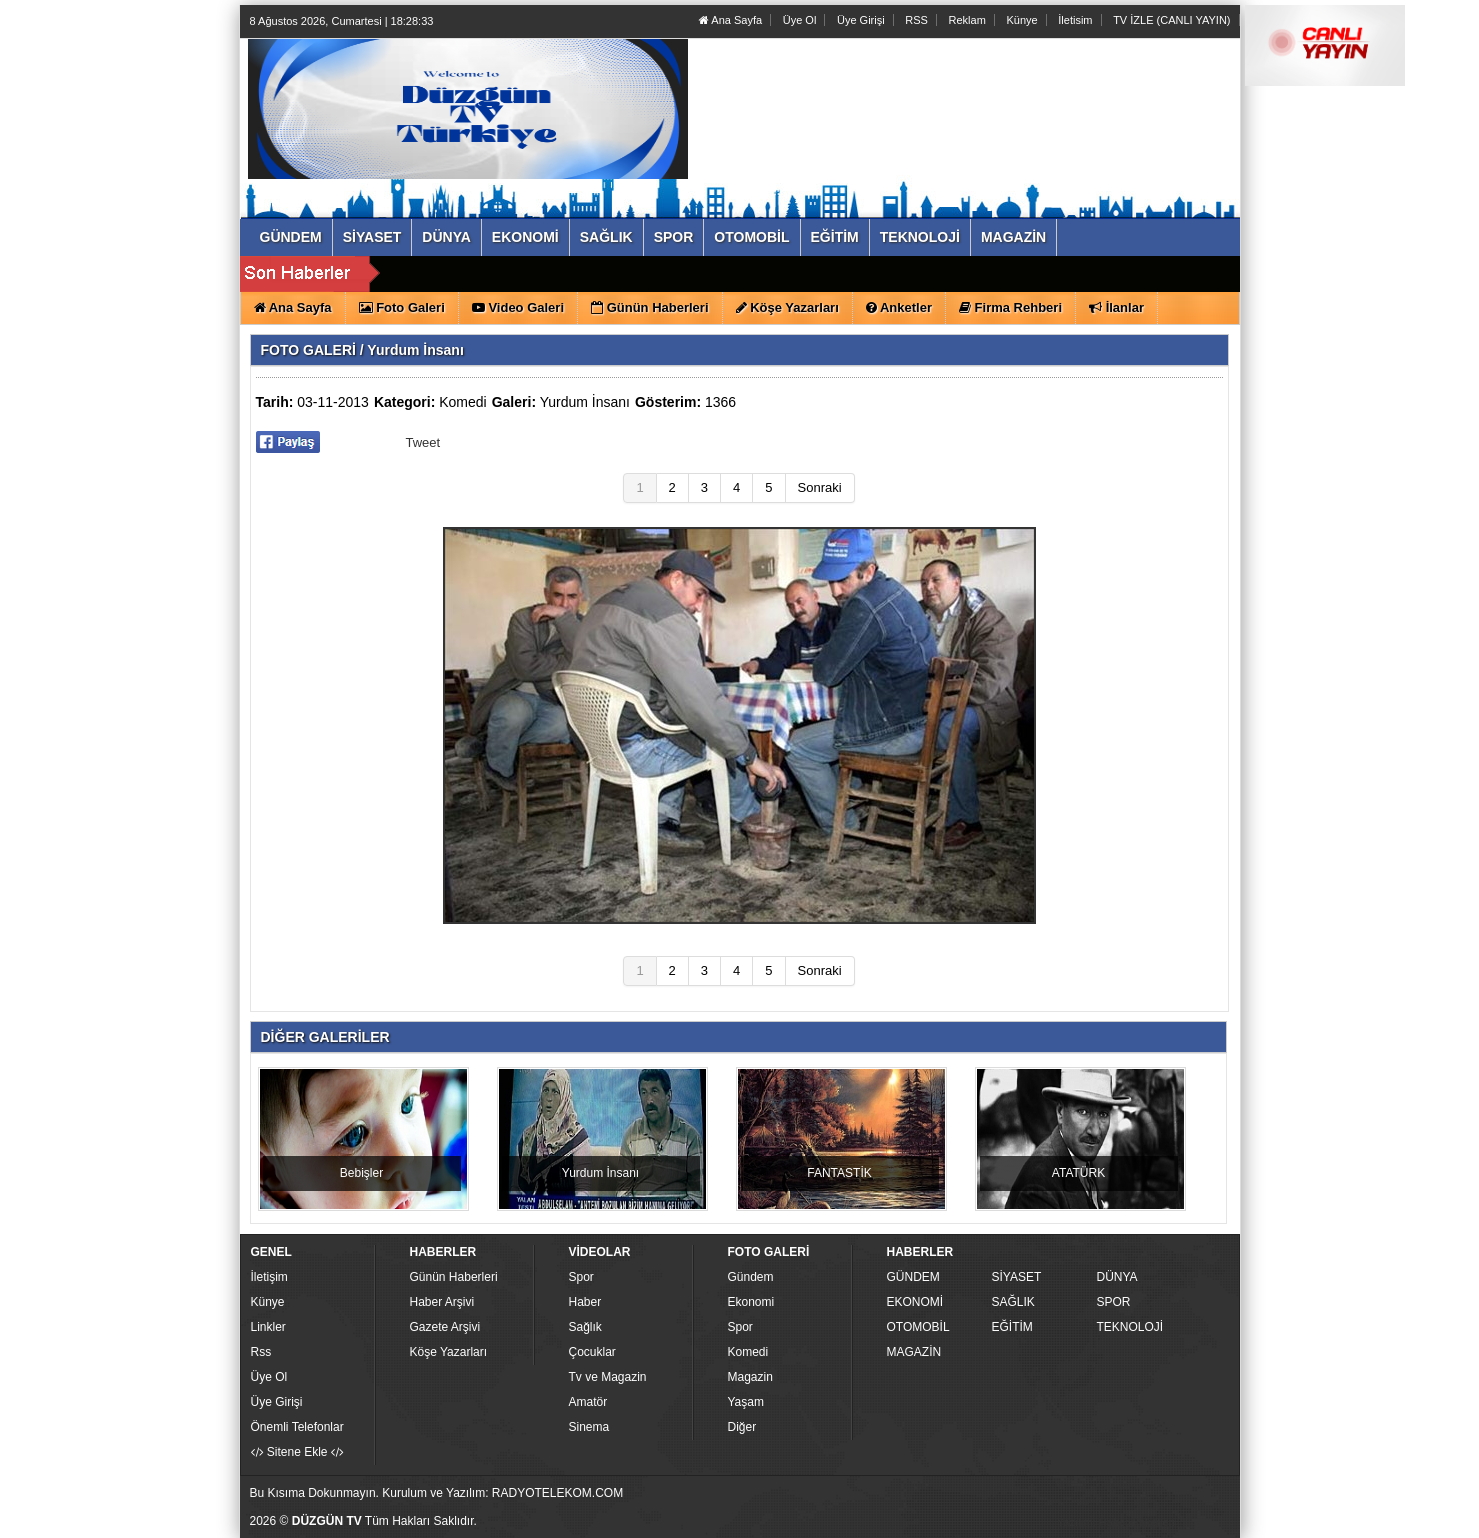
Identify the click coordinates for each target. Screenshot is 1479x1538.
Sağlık (585, 1327)
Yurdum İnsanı (585, 402)
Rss (261, 1352)
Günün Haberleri (454, 1277)
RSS (916, 20)
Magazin (750, 1377)
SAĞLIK (1013, 1302)
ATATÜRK (1078, 1173)
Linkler (268, 1327)
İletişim (269, 1277)
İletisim (1075, 20)
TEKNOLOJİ (1130, 1327)
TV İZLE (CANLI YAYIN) (1171, 20)
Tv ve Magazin (608, 1377)
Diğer (742, 1427)
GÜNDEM (913, 1277)
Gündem (751, 1277)
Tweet (423, 442)
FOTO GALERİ (308, 350)
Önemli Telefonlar (297, 1427)
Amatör (588, 1402)
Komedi (462, 402)
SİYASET (1017, 1277)
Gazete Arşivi (445, 1327)
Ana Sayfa (730, 20)
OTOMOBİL (918, 1327)
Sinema (589, 1427)
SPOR (1114, 1302)
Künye (1021, 20)
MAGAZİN (914, 1352)
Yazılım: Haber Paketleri (1116, 1522)
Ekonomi (751, 1302)
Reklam (967, 20)
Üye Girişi (861, 20)
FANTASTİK (839, 1173)
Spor (581, 1277)
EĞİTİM (1012, 1327)
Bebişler (361, 1173)
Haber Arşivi (442, 1302)
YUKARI (1375, 1509)
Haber (585, 1302)
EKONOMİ (915, 1302)
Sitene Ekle (297, 1452)
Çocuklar (592, 1352)
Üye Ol (800, 20)
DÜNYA (1117, 1277)
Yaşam (746, 1402)
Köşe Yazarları (449, 1352)
